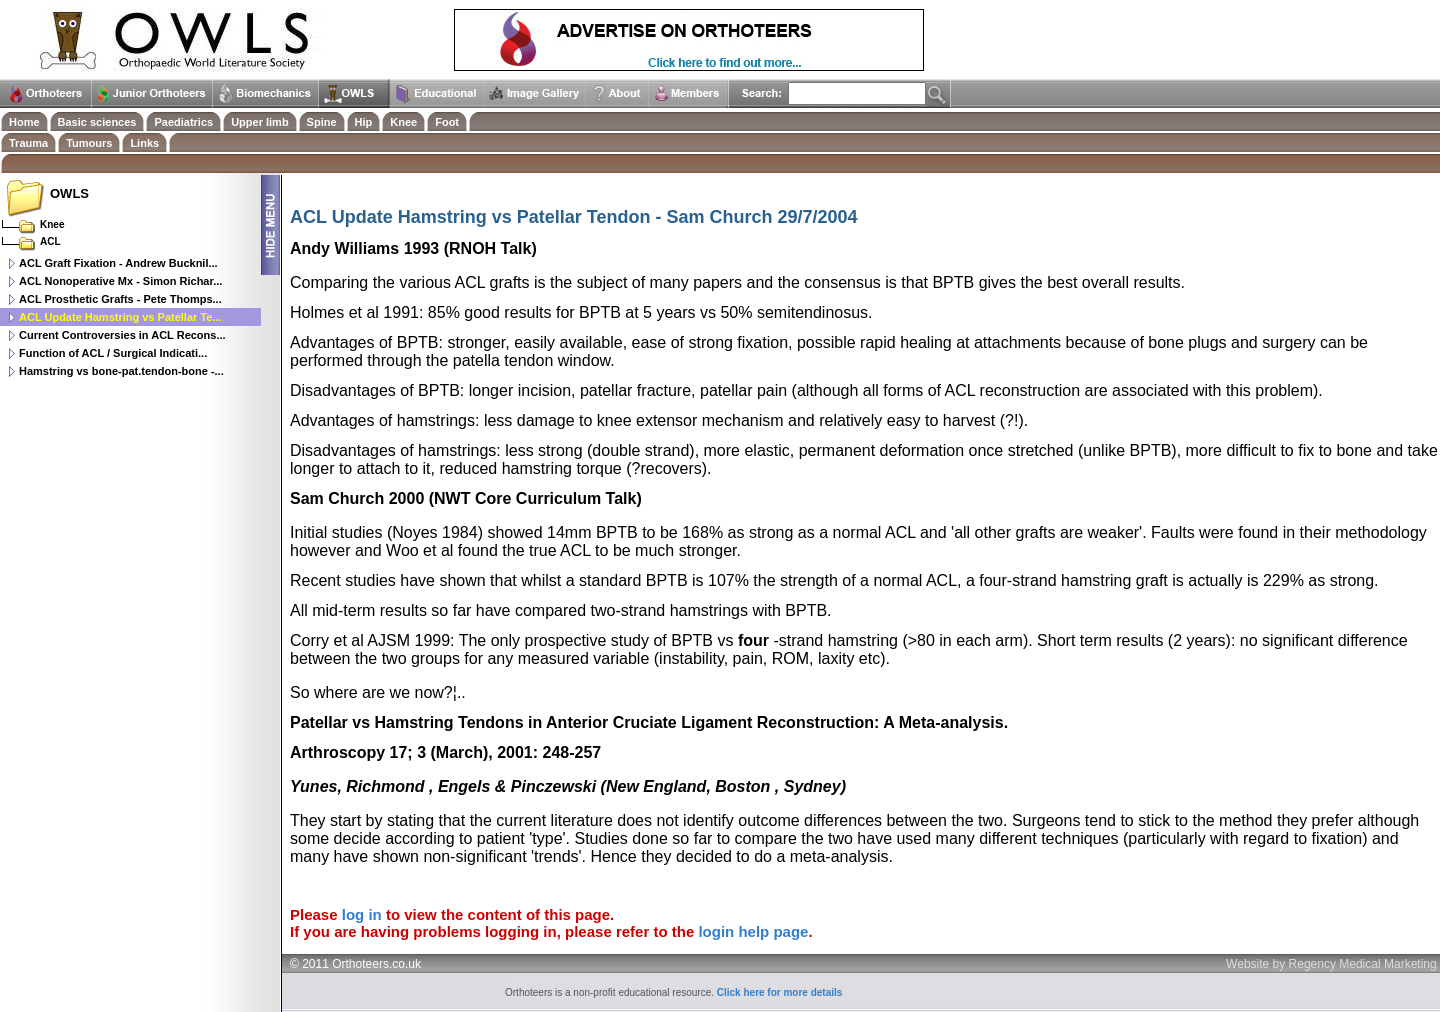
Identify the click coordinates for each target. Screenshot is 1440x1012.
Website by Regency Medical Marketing (1331, 964)
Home (24, 122)
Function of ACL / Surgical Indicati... (113, 353)
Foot (447, 122)
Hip (364, 122)
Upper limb (259, 122)
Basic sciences (97, 122)
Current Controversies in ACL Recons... (122, 335)
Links (144, 143)
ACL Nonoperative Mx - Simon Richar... (120, 281)
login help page (753, 931)
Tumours (89, 143)
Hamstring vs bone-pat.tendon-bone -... (121, 371)
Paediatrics (183, 122)
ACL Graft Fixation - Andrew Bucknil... (118, 263)
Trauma (28, 143)
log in (362, 914)
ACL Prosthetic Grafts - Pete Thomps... (120, 299)
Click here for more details (780, 992)
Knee (403, 122)
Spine (322, 122)
